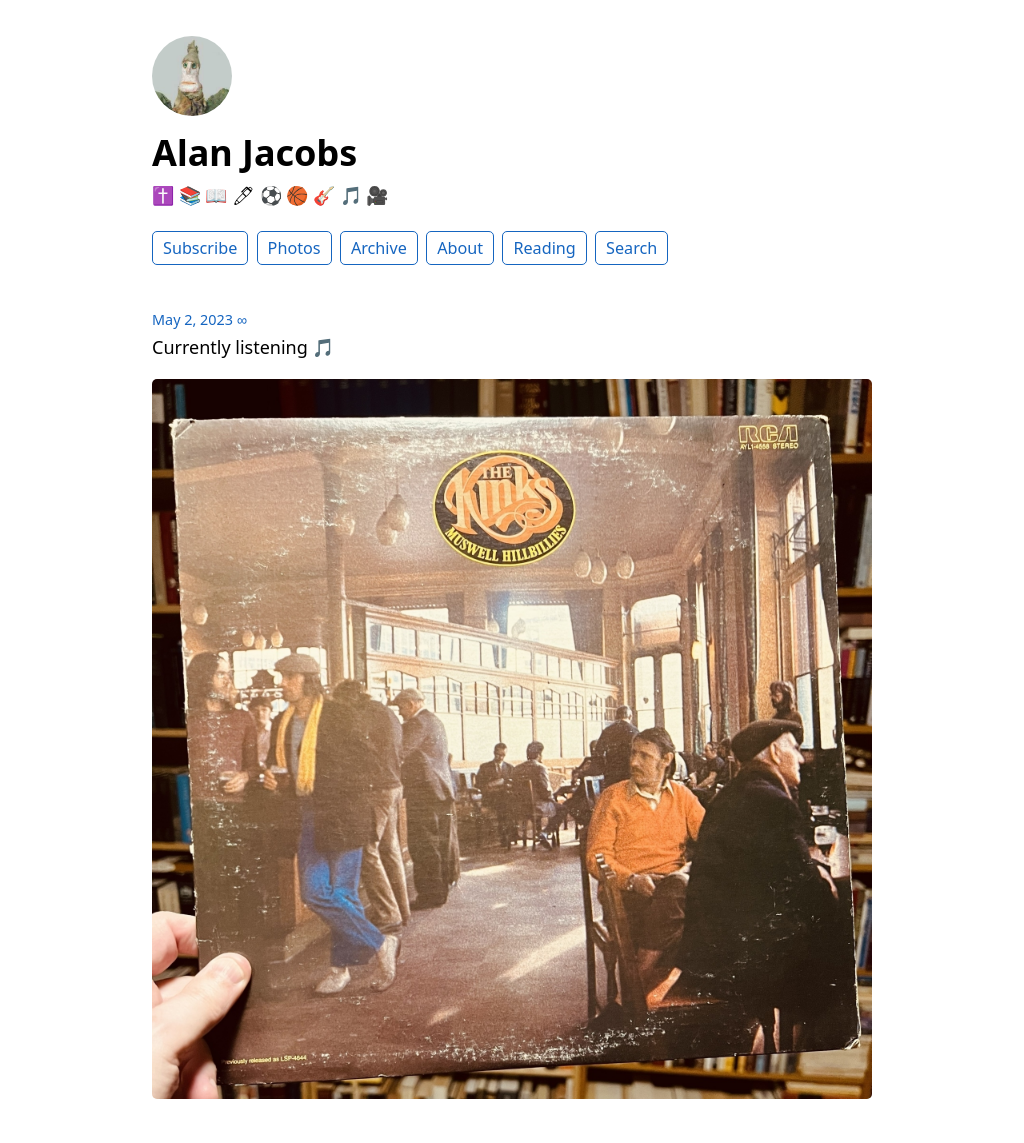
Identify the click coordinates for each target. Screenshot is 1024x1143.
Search (631, 248)
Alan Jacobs (254, 152)
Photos (294, 248)
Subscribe (200, 248)
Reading (544, 248)
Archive (379, 248)
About (460, 248)
